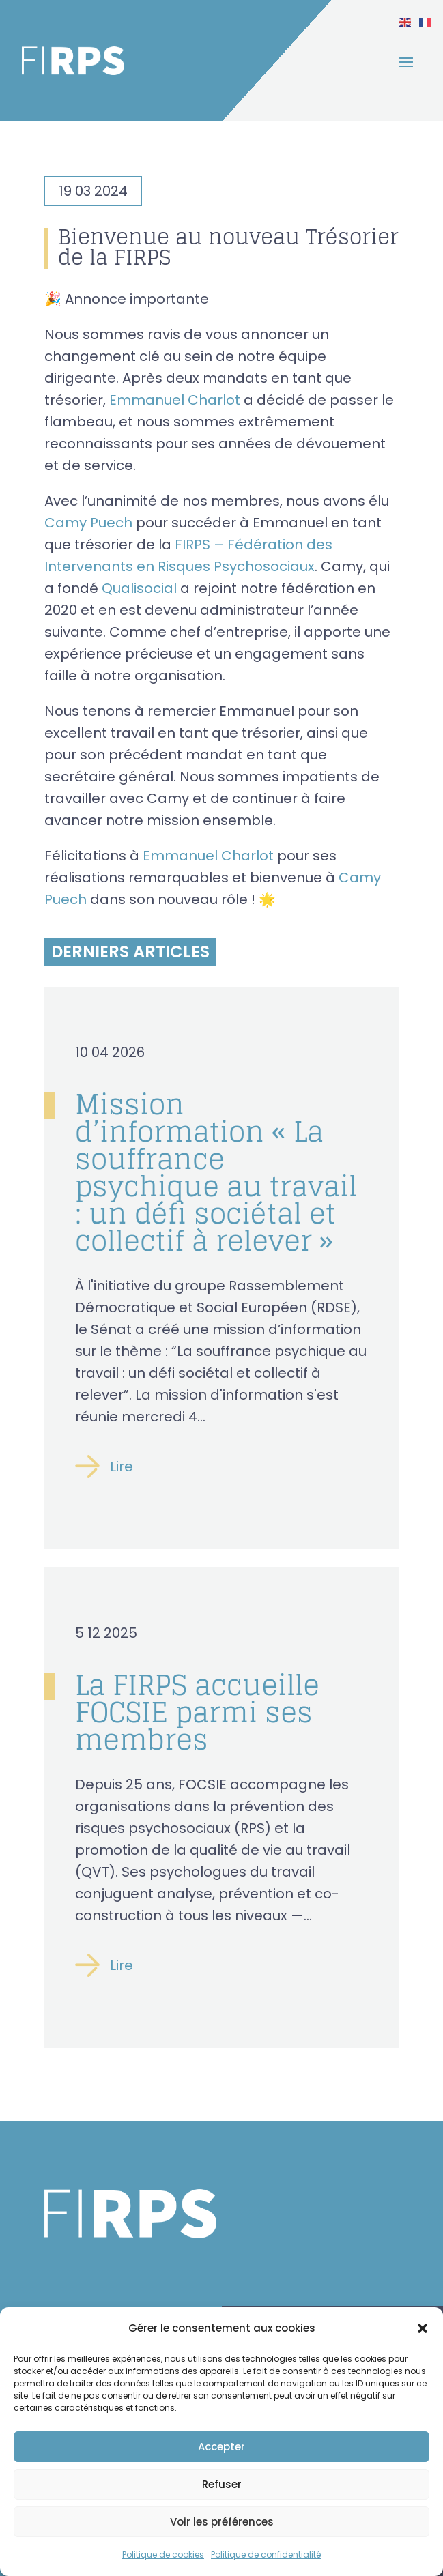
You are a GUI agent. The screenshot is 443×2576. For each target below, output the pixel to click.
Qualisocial (139, 588)
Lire (121, 1467)
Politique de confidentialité (266, 2554)
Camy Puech (88, 522)
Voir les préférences (222, 2522)
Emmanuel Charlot (174, 399)
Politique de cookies (163, 2554)
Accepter (221, 2447)
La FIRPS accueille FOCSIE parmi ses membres (197, 1712)
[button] (422, 2328)
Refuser (222, 2484)
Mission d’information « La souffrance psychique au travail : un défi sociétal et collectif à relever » (216, 1172)
